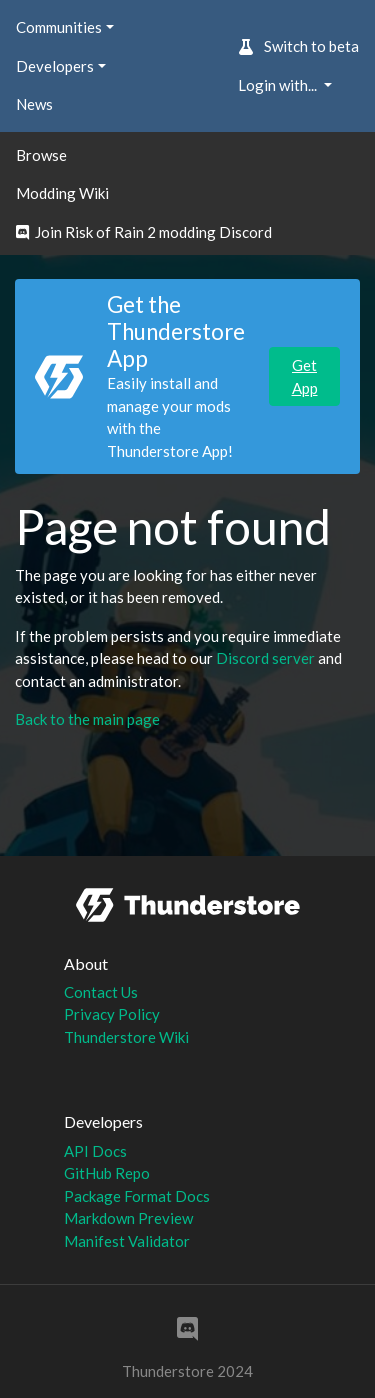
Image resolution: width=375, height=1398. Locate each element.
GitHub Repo (107, 1173)
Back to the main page (87, 719)
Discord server (265, 658)
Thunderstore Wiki (126, 1037)
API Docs (95, 1151)
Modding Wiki (62, 193)
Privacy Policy (112, 1014)
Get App (305, 376)
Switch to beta (298, 46)
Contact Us (101, 992)
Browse (41, 155)
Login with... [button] (279, 85)
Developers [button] (55, 66)
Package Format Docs (137, 1196)
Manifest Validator (127, 1241)
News (34, 104)
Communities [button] (59, 27)
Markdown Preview (128, 1218)
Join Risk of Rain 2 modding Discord (144, 232)
